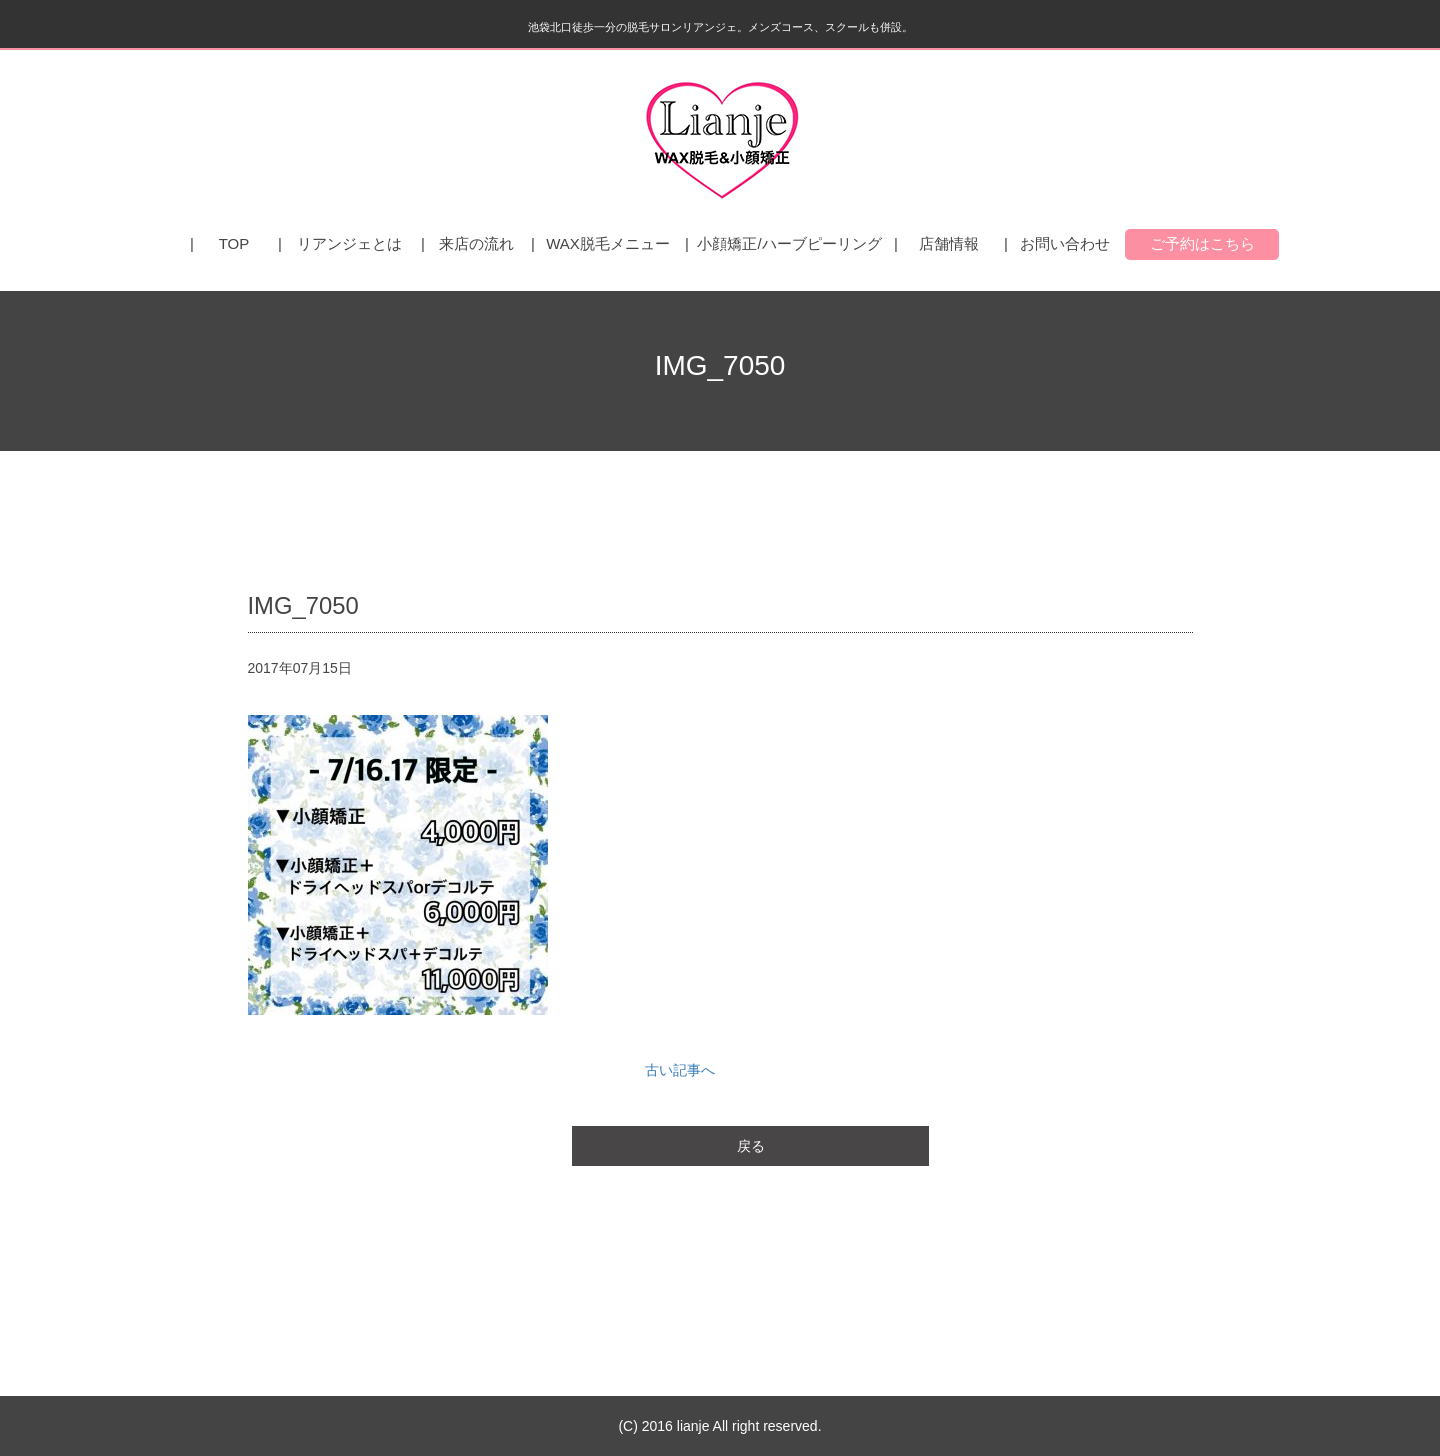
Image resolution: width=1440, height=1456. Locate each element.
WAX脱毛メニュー (608, 243)
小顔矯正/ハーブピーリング (789, 243)
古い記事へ (680, 1070)
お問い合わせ (1065, 243)
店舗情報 (949, 243)
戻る (751, 1146)
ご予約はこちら (1202, 243)
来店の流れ (476, 243)
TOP (234, 243)
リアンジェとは (349, 243)
